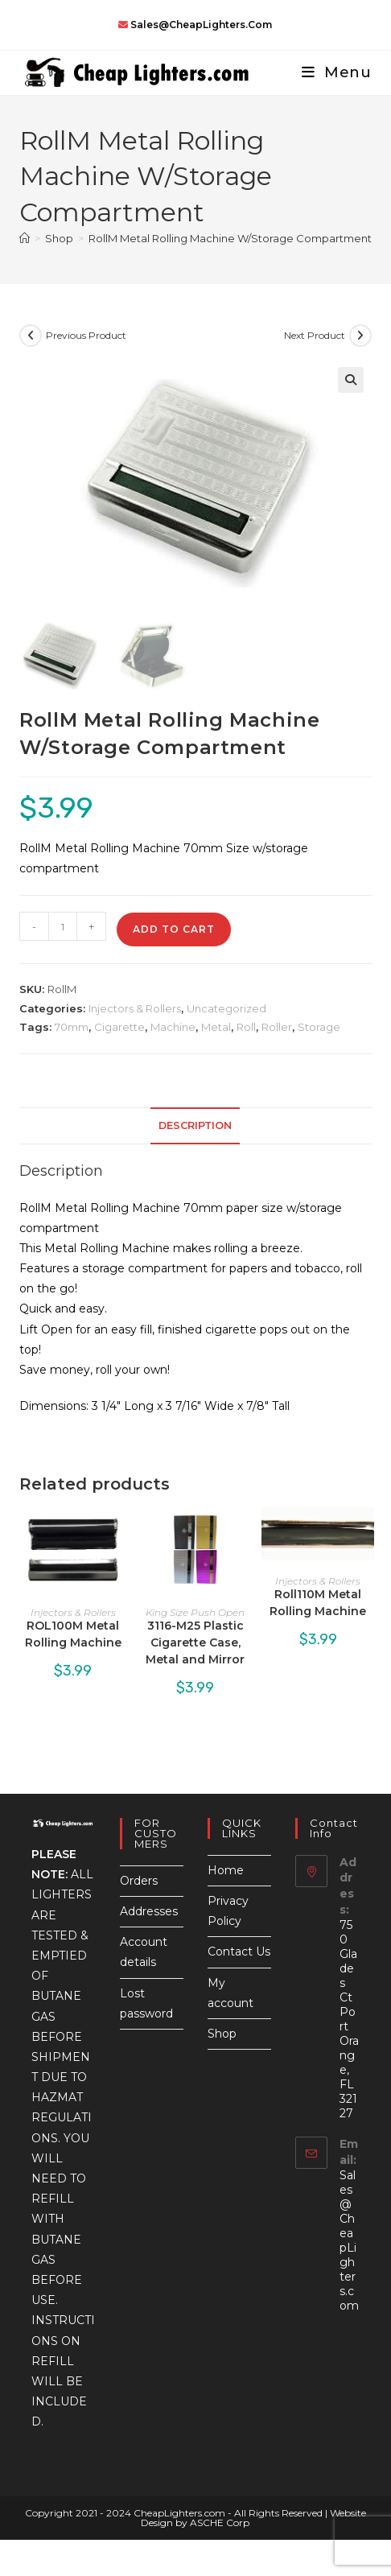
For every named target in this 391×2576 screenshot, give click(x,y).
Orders (139, 1880)
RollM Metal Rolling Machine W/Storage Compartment (230, 238)
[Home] (24, 238)
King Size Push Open (195, 1612)
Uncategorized (226, 1008)
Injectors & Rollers (134, 1008)
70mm (71, 1026)
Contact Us (239, 1951)
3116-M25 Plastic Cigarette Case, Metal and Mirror (195, 1642)
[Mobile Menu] (331, 72)
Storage (319, 1026)
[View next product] (360, 335)
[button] (351, 380)
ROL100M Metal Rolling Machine (73, 1634)
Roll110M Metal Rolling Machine (318, 1602)
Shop (222, 2033)
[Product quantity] (62, 926)
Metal (216, 1026)
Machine (173, 1026)
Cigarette (119, 1026)
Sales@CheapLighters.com (349, 2240)
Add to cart (174, 929)
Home (226, 1870)
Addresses (149, 1911)
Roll (246, 1026)
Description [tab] (195, 1125)
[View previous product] (30, 335)
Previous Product (86, 335)
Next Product (314, 335)
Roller (276, 1026)
